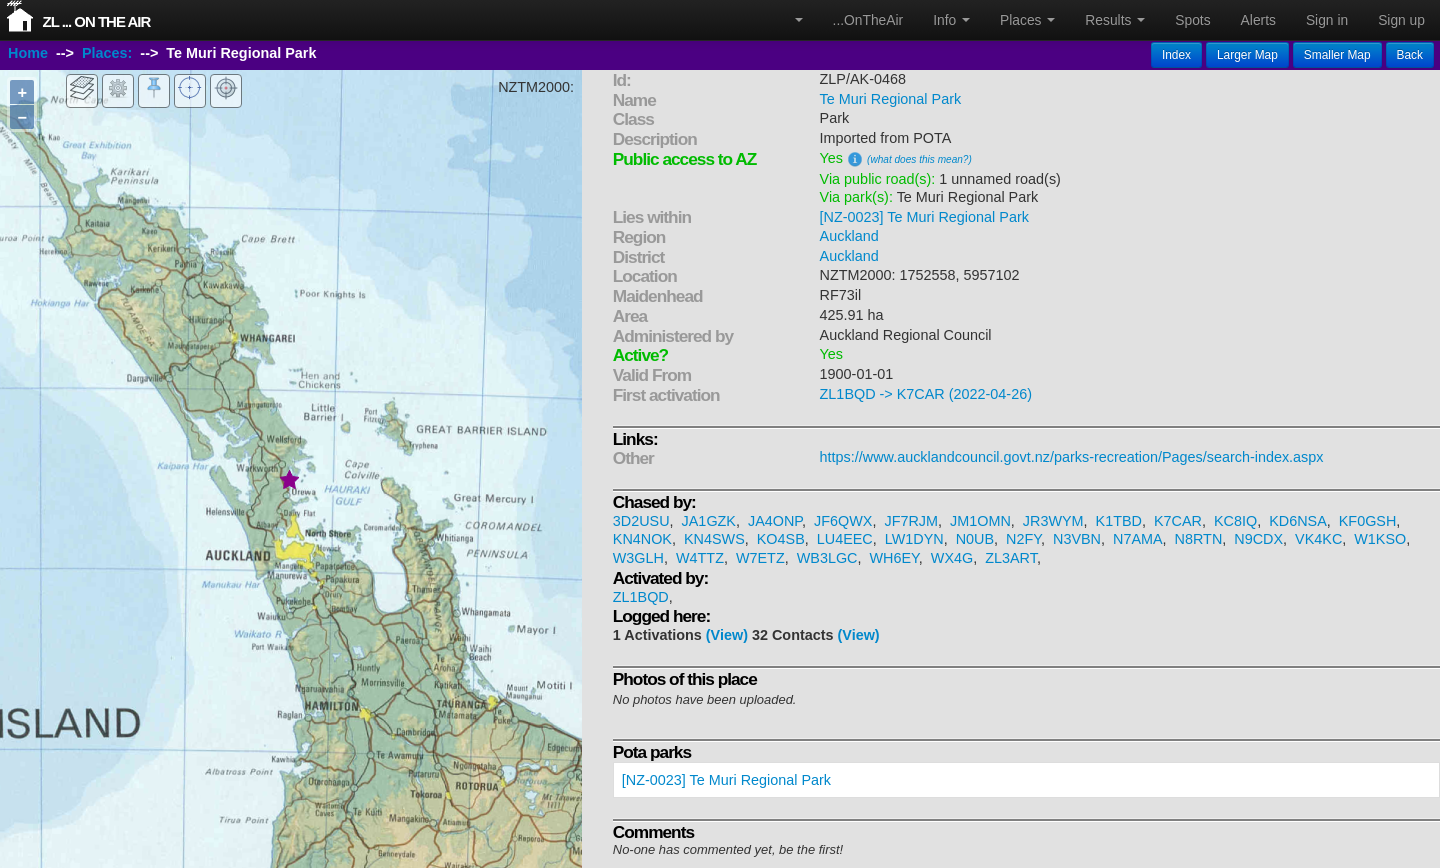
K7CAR (1178, 521)
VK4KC (1318, 539)
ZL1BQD (641, 597)
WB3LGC (827, 558)
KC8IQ (1235, 521)
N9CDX (1258, 539)
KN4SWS (714, 539)
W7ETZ (760, 558)
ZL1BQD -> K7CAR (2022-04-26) (926, 394)
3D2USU (641, 521)
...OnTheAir (868, 20)
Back (1410, 55)
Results (1115, 20)
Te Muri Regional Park (891, 99)
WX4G (952, 558)
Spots (1192, 20)
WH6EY (893, 558)
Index (1176, 55)
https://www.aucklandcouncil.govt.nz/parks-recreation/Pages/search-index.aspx (1072, 457)
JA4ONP (775, 521)
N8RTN (1199, 539)
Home (28, 53)
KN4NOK (642, 539)
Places (1027, 20)
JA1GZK (709, 521)
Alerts (1258, 20)
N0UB (975, 539)
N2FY (1023, 539)
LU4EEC (845, 539)
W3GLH (638, 558)
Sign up (1401, 20)
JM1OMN (980, 521)
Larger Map (1247, 55)
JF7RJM (911, 521)
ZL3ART (1011, 558)
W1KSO (1380, 539)
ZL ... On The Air (97, 21)
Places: (107, 53)
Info (951, 20)
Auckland (849, 236)
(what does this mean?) (919, 159)
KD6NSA (1298, 521)
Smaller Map (1337, 55)
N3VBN (1077, 539)
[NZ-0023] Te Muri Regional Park (924, 217)
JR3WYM (1053, 521)
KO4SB (781, 539)
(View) (727, 635)
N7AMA (1138, 539)
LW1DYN (914, 539)
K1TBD (1119, 521)
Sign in (1327, 20)
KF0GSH (1368, 521)
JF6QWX (843, 521)
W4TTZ (700, 558)
